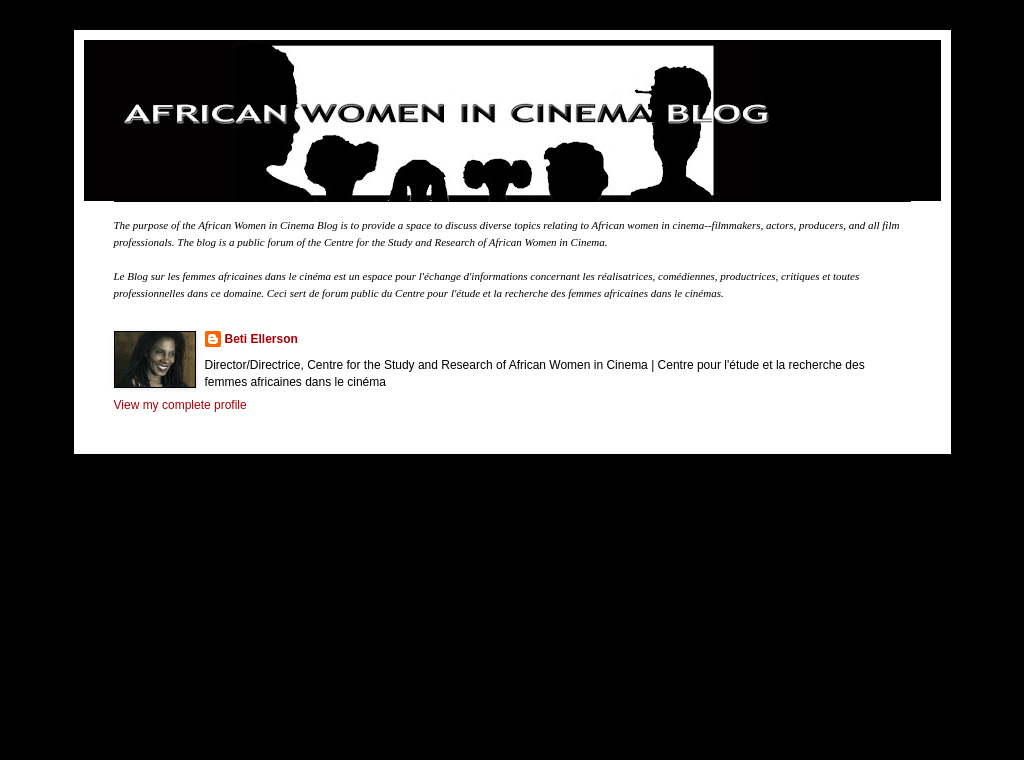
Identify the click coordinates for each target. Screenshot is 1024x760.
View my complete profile (180, 405)
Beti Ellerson (261, 339)
